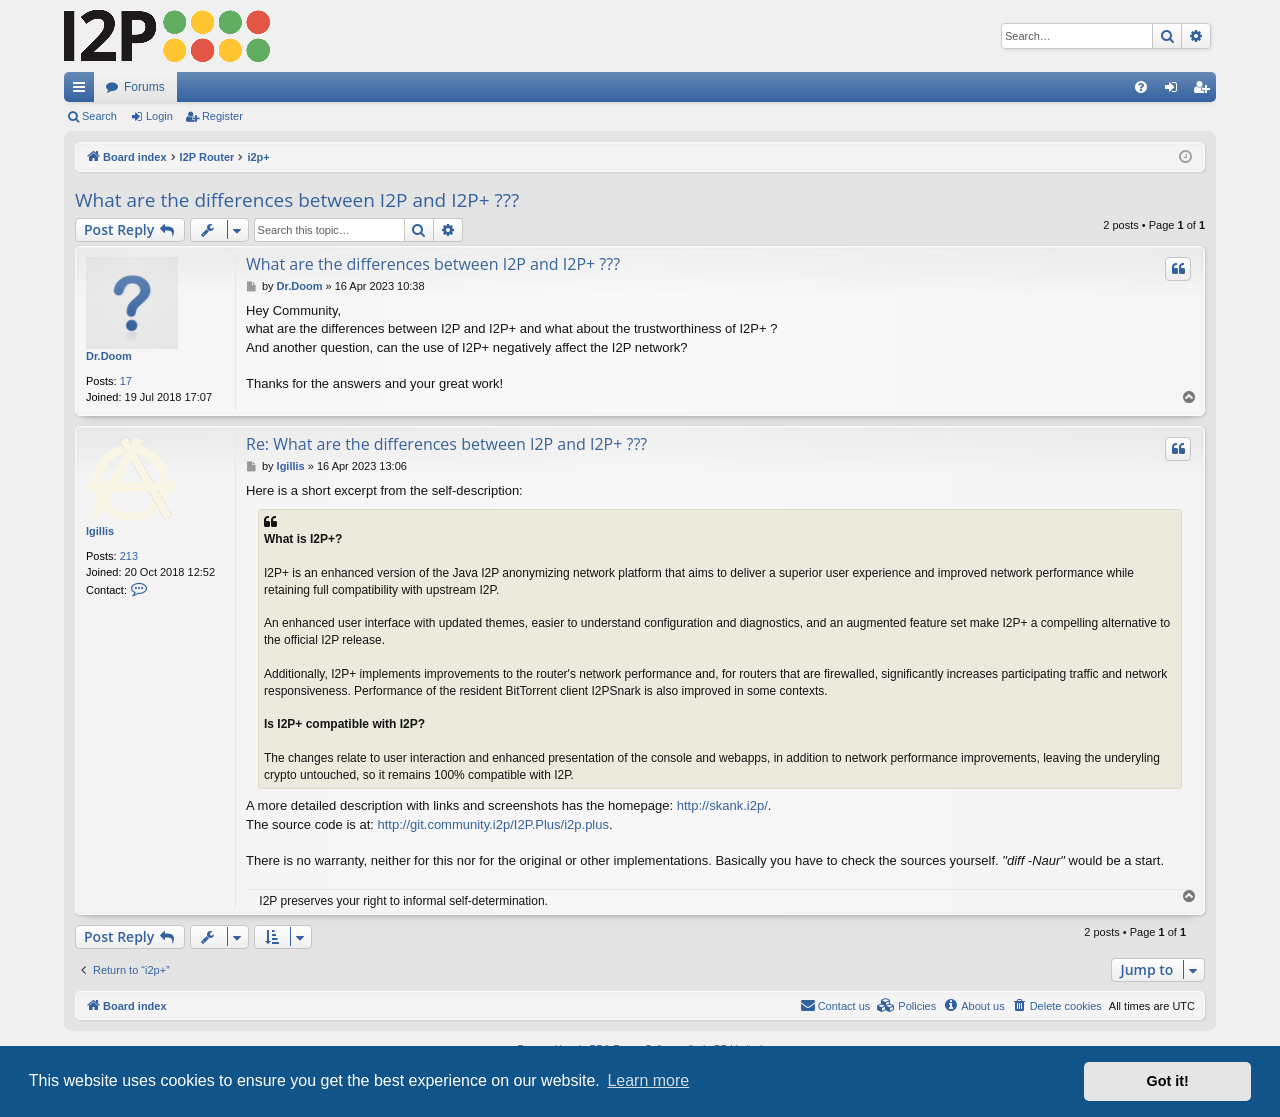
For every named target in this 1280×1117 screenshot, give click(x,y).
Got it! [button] (1168, 1081)
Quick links (83, 91)
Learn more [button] (648, 1080)
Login (159, 116)
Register (222, 116)
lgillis (100, 531)
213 (129, 556)
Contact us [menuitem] (835, 1005)
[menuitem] (1141, 87)
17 (126, 381)
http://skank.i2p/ (722, 805)
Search (99, 116)
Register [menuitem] (1205, 91)
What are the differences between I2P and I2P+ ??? (297, 200)
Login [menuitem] (1175, 91)
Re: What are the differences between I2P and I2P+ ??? (446, 444)
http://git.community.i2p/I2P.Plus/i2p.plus (493, 824)
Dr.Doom (109, 356)
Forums (144, 87)
